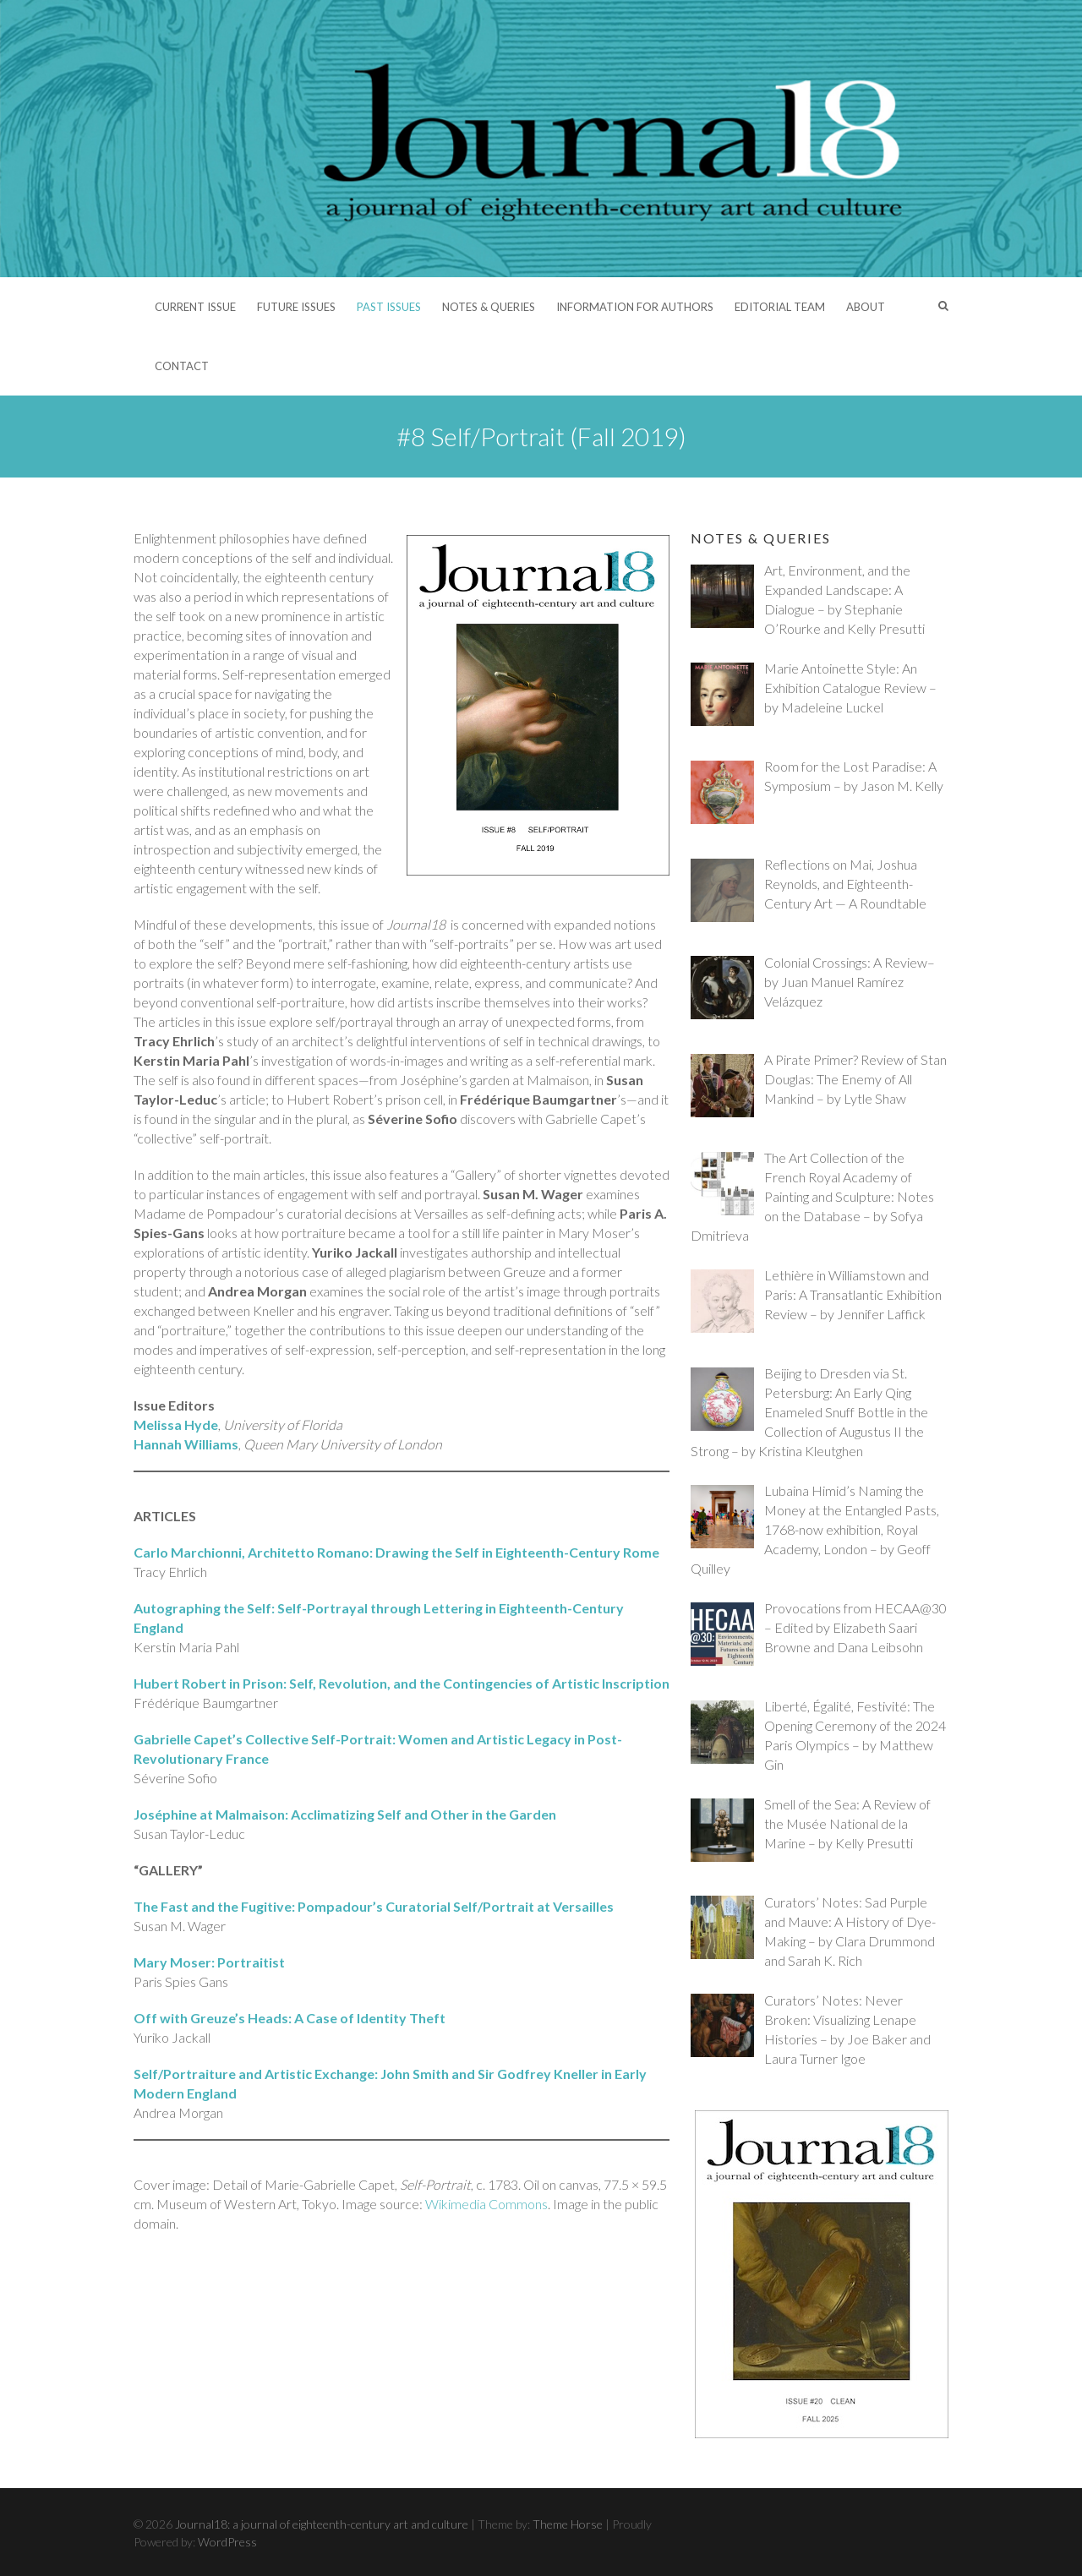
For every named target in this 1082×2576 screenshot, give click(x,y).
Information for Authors (634, 307)
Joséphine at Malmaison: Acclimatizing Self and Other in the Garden (345, 1814)
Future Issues (296, 307)
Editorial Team (780, 307)
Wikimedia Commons (486, 2204)
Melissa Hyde (176, 1424)
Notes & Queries (488, 307)
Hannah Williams (186, 1444)
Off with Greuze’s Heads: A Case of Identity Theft (289, 2018)
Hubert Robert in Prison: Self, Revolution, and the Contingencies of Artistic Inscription (401, 1683)
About (865, 307)
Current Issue (195, 307)
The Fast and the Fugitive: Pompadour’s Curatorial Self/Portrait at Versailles (374, 1906)
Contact (182, 366)
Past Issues (389, 307)
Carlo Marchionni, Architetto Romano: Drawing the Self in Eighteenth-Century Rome (396, 1552)
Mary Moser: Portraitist (209, 1962)
